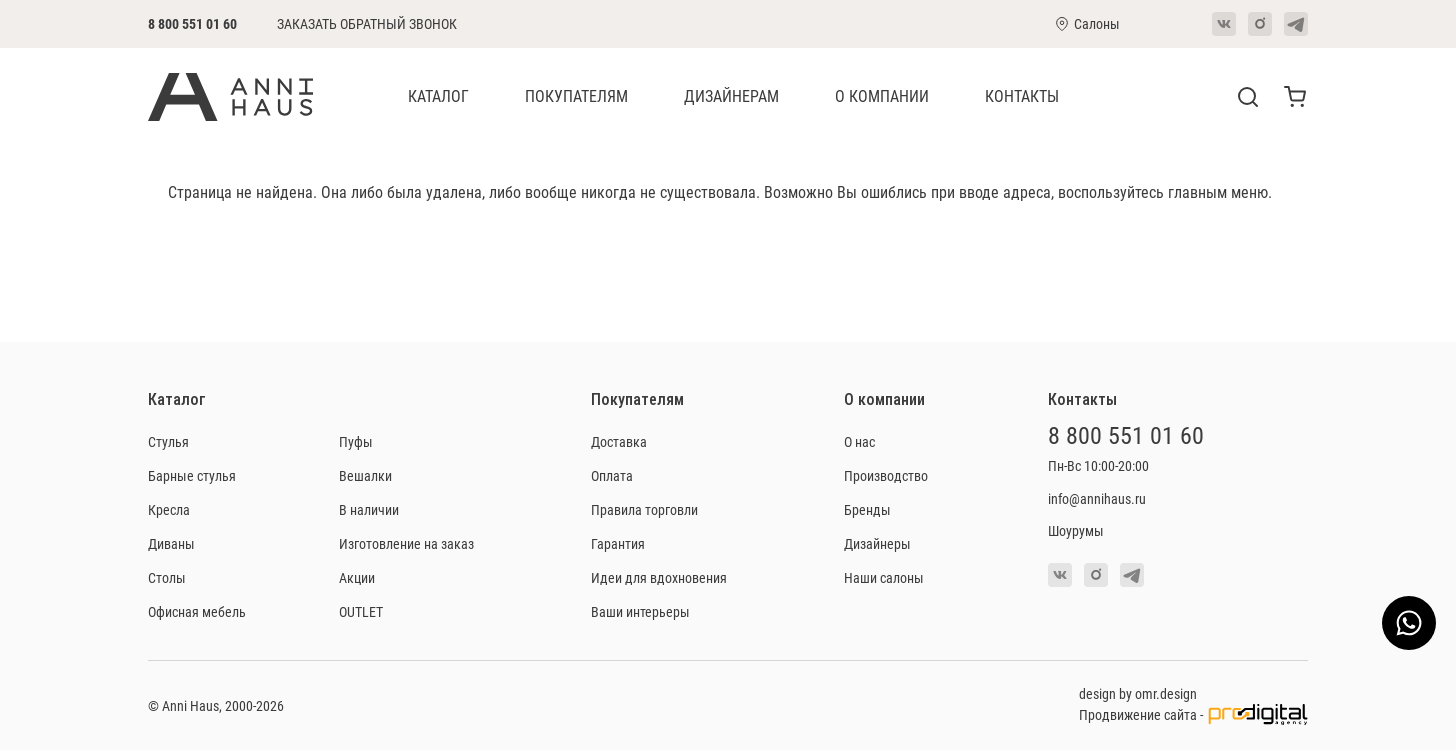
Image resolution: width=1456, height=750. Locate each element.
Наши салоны (884, 577)
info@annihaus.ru (1097, 498)
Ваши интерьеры (640, 611)
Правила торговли (644, 509)
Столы (167, 577)
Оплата (612, 475)
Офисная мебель (197, 611)
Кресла (169, 509)
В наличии (369, 509)
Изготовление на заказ (406, 543)
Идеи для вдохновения (659, 577)
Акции (357, 577)
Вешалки (365, 475)
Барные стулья (192, 475)
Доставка (619, 441)
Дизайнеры (877, 543)
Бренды (867, 509)
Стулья (168, 441)
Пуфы (356, 441)
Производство (886, 475)
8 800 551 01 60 (192, 23)
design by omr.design (1138, 693)
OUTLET (361, 611)
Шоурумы (1076, 530)
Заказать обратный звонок (367, 24)
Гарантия (618, 543)
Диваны (171, 543)
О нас (859, 441)
